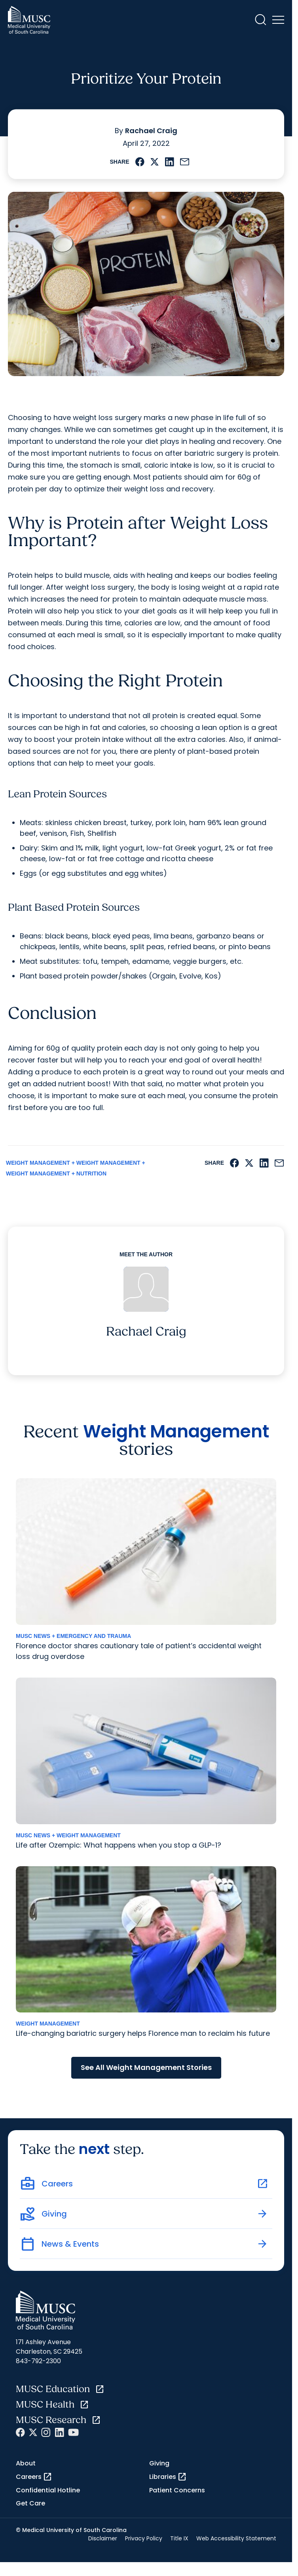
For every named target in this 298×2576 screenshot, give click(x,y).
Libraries (168, 2476)
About (26, 2463)
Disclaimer (102, 2538)
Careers (34, 2476)
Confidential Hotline (48, 2490)
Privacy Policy (143, 2538)
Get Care (30, 2503)
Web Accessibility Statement (236, 2538)
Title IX (179, 2538)
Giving (159, 2463)
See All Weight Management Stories (146, 2067)
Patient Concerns (177, 2490)
